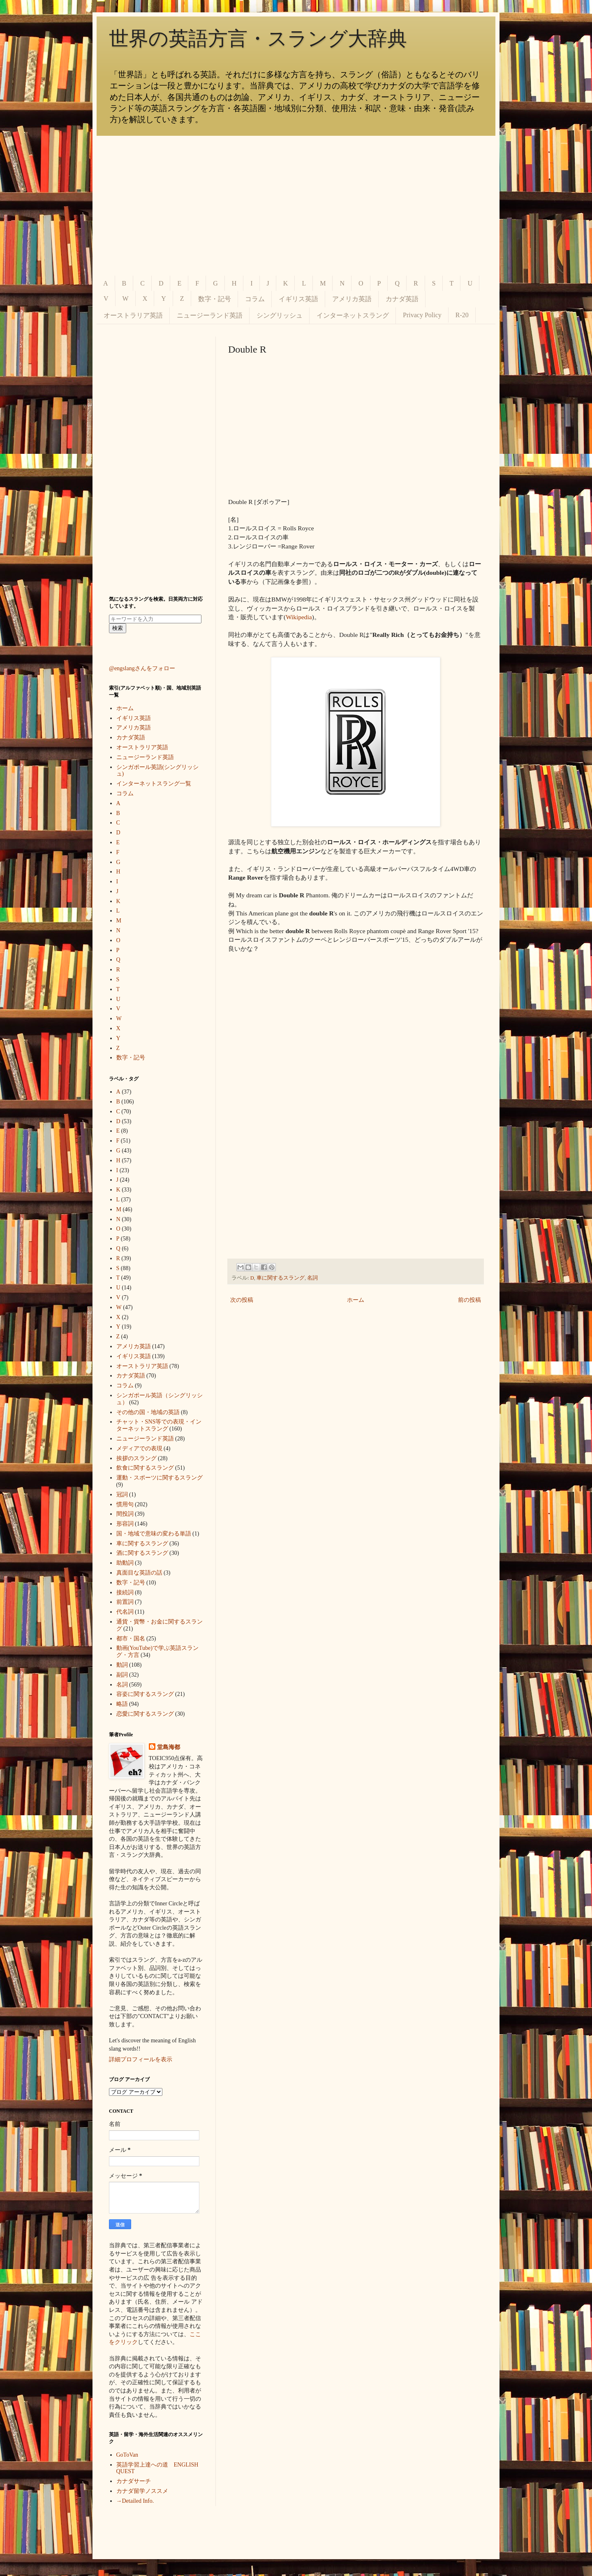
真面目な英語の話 (139, 1573)
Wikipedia (299, 616)
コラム (255, 298)
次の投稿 (241, 1300)
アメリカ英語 (352, 298)
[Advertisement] (296, 205)
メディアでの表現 (139, 1448)
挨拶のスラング (136, 1458)
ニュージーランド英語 (210, 315)
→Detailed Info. (135, 2501)
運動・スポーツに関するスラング (159, 1478)
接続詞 (125, 1592)
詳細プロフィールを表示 (140, 2059)
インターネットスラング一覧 (153, 783)
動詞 (122, 1665)
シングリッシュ (280, 315)
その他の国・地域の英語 (148, 1412)
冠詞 (122, 1494)
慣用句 (125, 1504)
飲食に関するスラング (145, 1468)
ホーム (355, 1300)
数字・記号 (214, 298)
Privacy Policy (422, 314)
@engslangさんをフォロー (142, 668)
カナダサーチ (133, 2481)
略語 (122, 1704)
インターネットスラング (353, 315)
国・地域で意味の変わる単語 (153, 1534)
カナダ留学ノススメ (142, 2491)
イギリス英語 (298, 298)
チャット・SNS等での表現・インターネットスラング (159, 1425)
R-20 (462, 314)
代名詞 (125, 1612)
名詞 (312, 1278)
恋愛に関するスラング (145, 1714)
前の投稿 (469, 1300)
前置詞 (125, 1602)
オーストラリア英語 (133, 315)
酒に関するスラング (142, 1553)
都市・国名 (130, 1638)
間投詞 (125, 1514)
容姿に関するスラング (145, 1694)
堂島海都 (168, 1747)
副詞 (122, 1675)
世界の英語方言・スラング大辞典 (258, 38)
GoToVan (127, 2455)
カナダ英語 (402, 298)
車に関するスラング (281, 1278)
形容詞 (125, 1524)
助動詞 (125, 1563)
